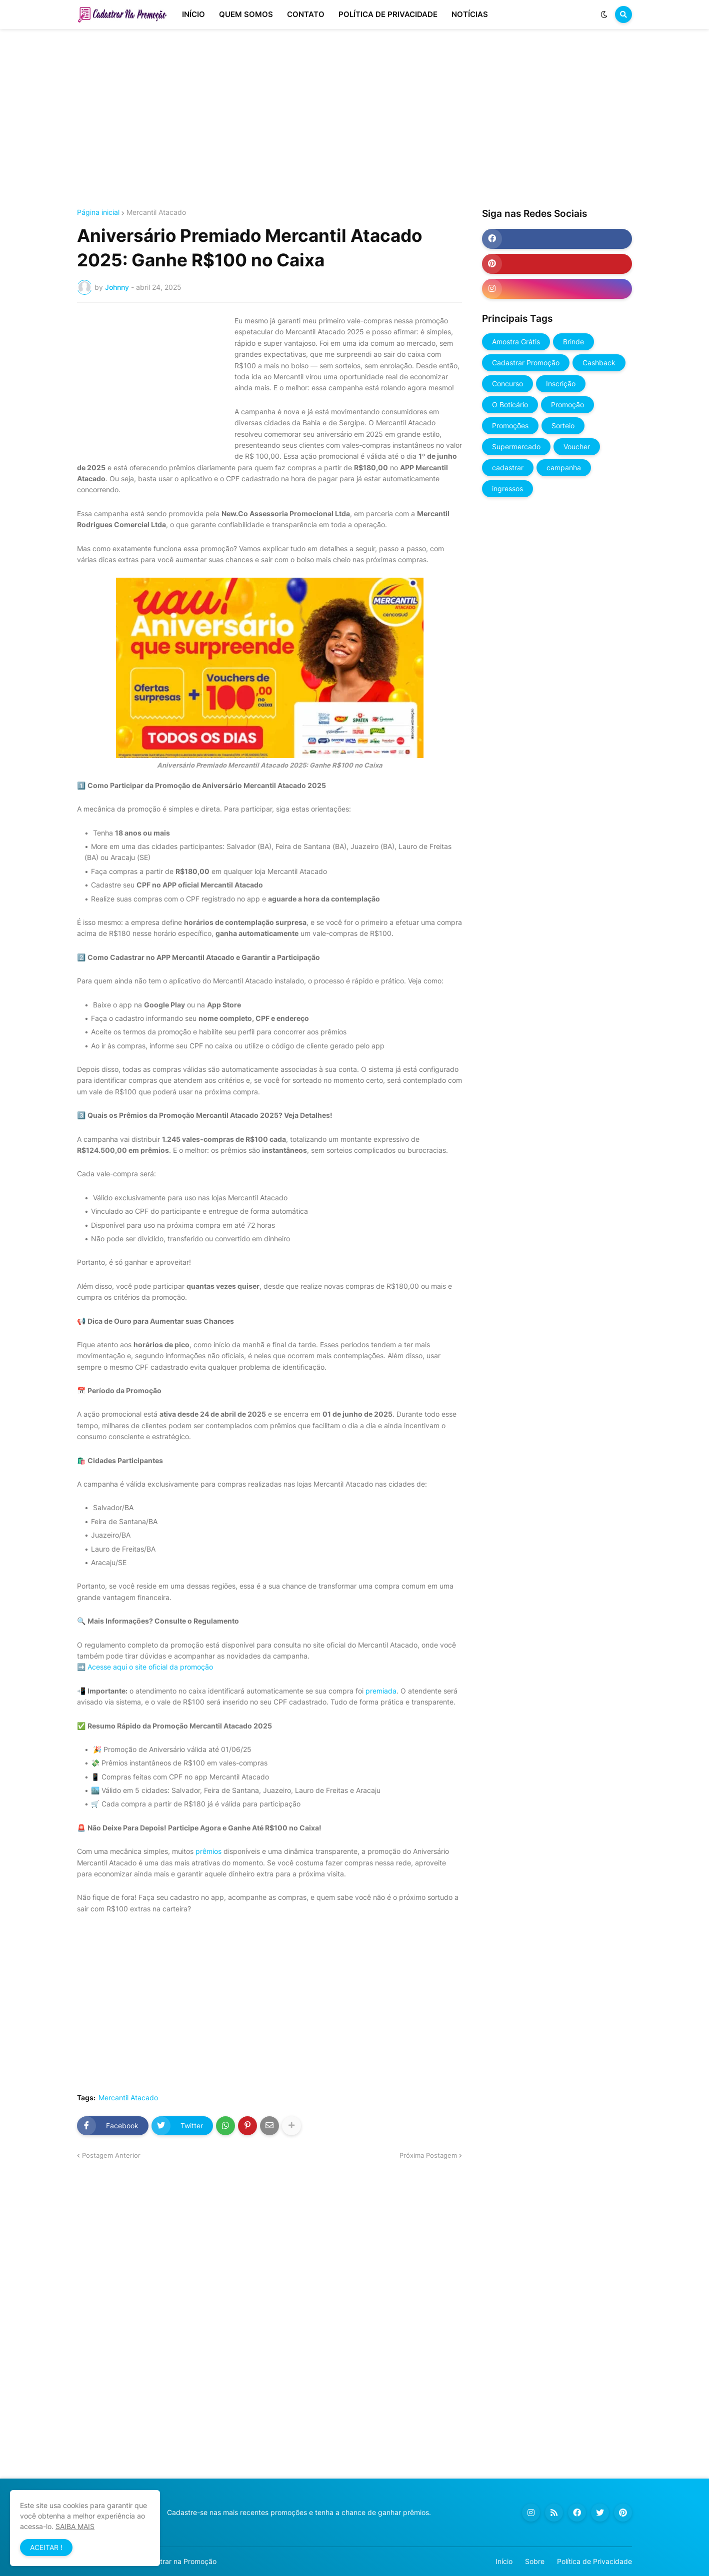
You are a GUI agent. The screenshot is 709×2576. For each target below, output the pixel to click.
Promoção (567, 404)
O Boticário (510, 404)
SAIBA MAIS (75, 2526)
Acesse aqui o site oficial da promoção (150, 1667)
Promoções (510, 425)
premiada (381, 1691)
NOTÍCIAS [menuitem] (470, 14)
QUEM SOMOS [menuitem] (246, 14)
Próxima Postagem (428, 2155)
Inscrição (561, 383)
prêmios (209, 1851)
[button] (604, 14)
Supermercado (516, 446)
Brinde (573, 341)
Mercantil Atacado (156, 212)
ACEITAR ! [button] (46, 2547)
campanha (563, 467)
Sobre (534, 2561)
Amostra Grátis (516, 341)
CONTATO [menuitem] (305, 14)
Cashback (599, 362)
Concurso (507, 383)
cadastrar (508, 467)
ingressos (507, 488)
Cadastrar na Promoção (177, 2561)
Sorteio (563, 425)
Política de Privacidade (594, 2561)
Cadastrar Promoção (526, 362)
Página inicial (98, 212)
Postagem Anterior (111, 2155)
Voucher (577, 446)
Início (504, 2561)
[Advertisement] (354, 119)
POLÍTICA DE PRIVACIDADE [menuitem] (388, 14)
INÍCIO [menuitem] (193, 14)
